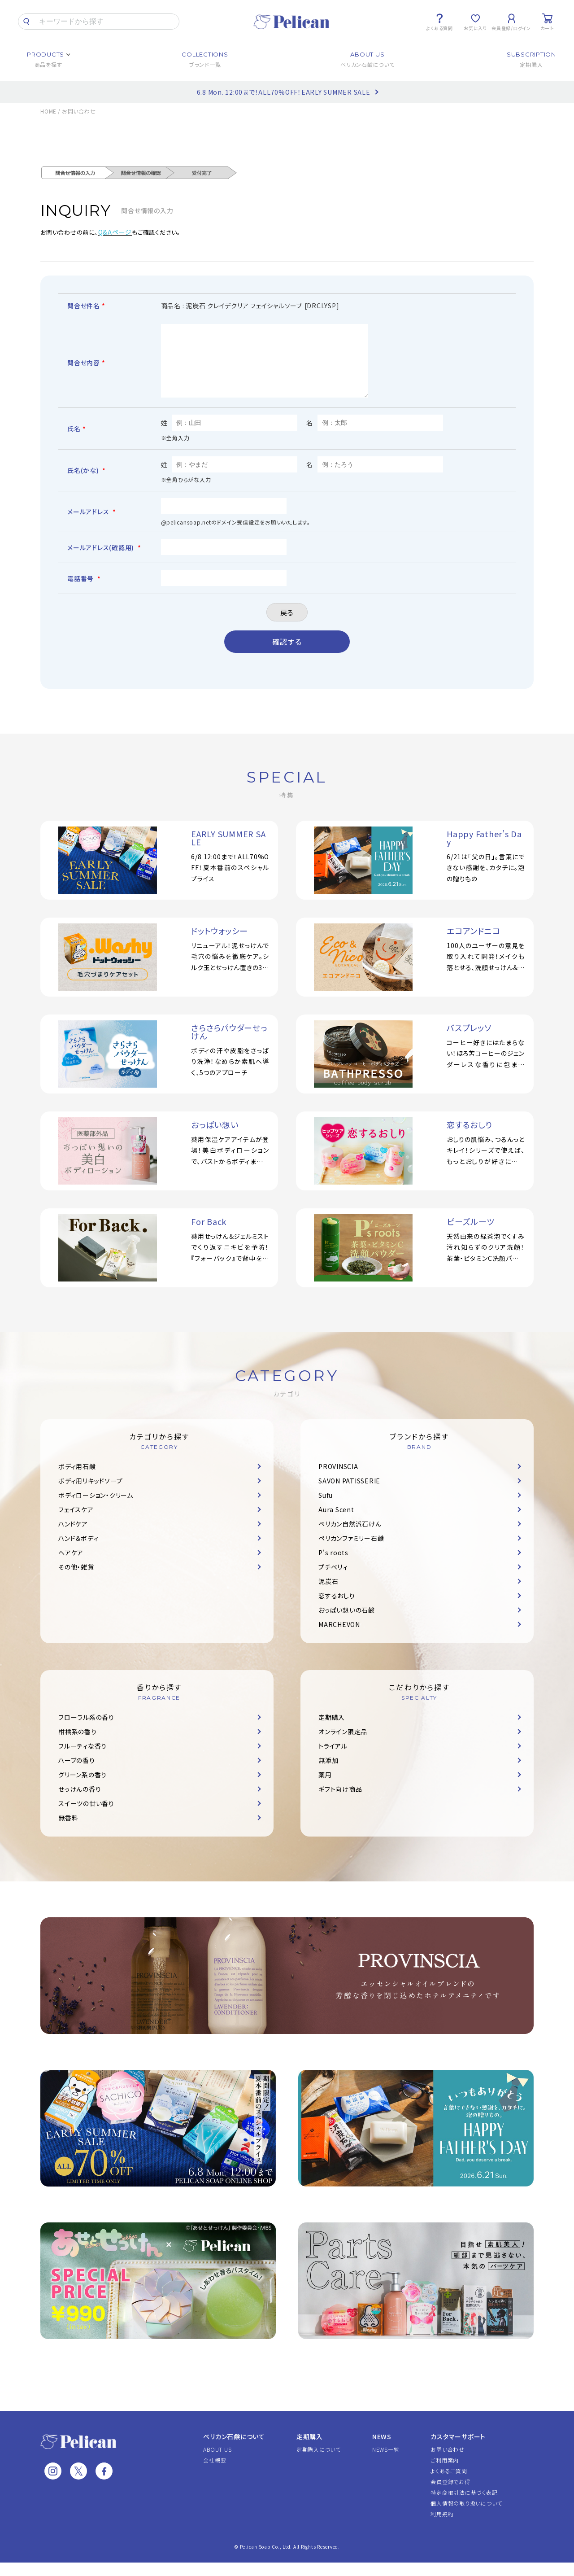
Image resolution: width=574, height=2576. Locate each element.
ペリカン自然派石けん (350, 1537)
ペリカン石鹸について (234, 2449)
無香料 (68, 1831)
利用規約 (441, 2527)
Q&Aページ (115, 231)
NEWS (381, 2449)
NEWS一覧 (386, 2463)
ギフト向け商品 (340, 1802)
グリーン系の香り (82, 1788)
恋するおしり (336, 1609)
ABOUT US (217, 2463)
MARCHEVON (339, 1638)
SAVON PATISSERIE (349, 1494)
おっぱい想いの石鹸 (346, 1623)
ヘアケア (70, 1566)
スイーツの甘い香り (86, 1817)
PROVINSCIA (338, 1480)
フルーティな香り (82, 1759)
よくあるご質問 (448, 2484)
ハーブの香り (76, 1774)
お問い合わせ (447, 2463)
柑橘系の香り (77, 1745)
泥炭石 (328, 1595)
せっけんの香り (79, 1802)
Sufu (325, 1508)
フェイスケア (76, 1523)
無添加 (328, 1774)
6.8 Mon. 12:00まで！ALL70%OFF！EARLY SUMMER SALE (283, 92)
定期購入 (331, 1731)
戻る (287, 625)
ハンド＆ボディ (78, 1551)
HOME (48, 111)
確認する (287, 655)
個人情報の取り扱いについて (466, 2516)
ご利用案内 (444, 2473)
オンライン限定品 (342, 1745)
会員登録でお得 (450, 2495)
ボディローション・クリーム (95, 1508)
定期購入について (318, 2463)
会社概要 (214, 2473)
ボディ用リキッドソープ (90, 1494)
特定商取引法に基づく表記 (463, 2506)
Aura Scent (336, 1523)
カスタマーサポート (458, 2449)
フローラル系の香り (86, 1731)
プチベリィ (333, 1580)
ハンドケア (73, 1537)
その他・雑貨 (76, 1580)
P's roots (333, 1566)
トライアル (333, 1759)
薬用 (325, 1788)
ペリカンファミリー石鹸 (351, 1551)
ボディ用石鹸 (77, 1480)
